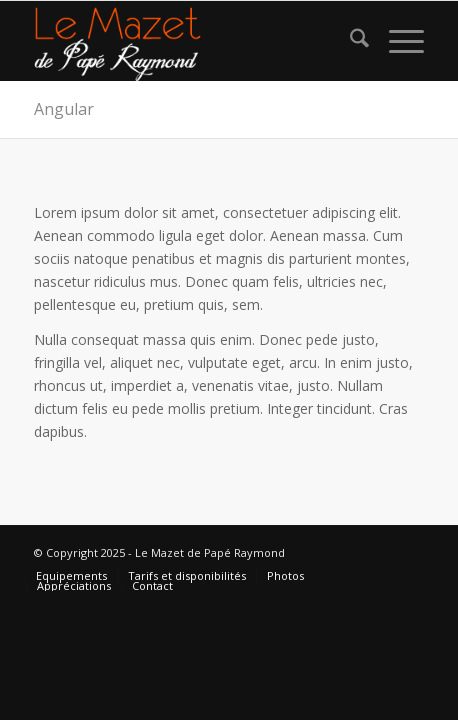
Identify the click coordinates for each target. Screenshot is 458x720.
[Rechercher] (349, 41)
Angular (64, 109)
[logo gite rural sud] (189, 41)
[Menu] (396, 41)
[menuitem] (349, 41)
